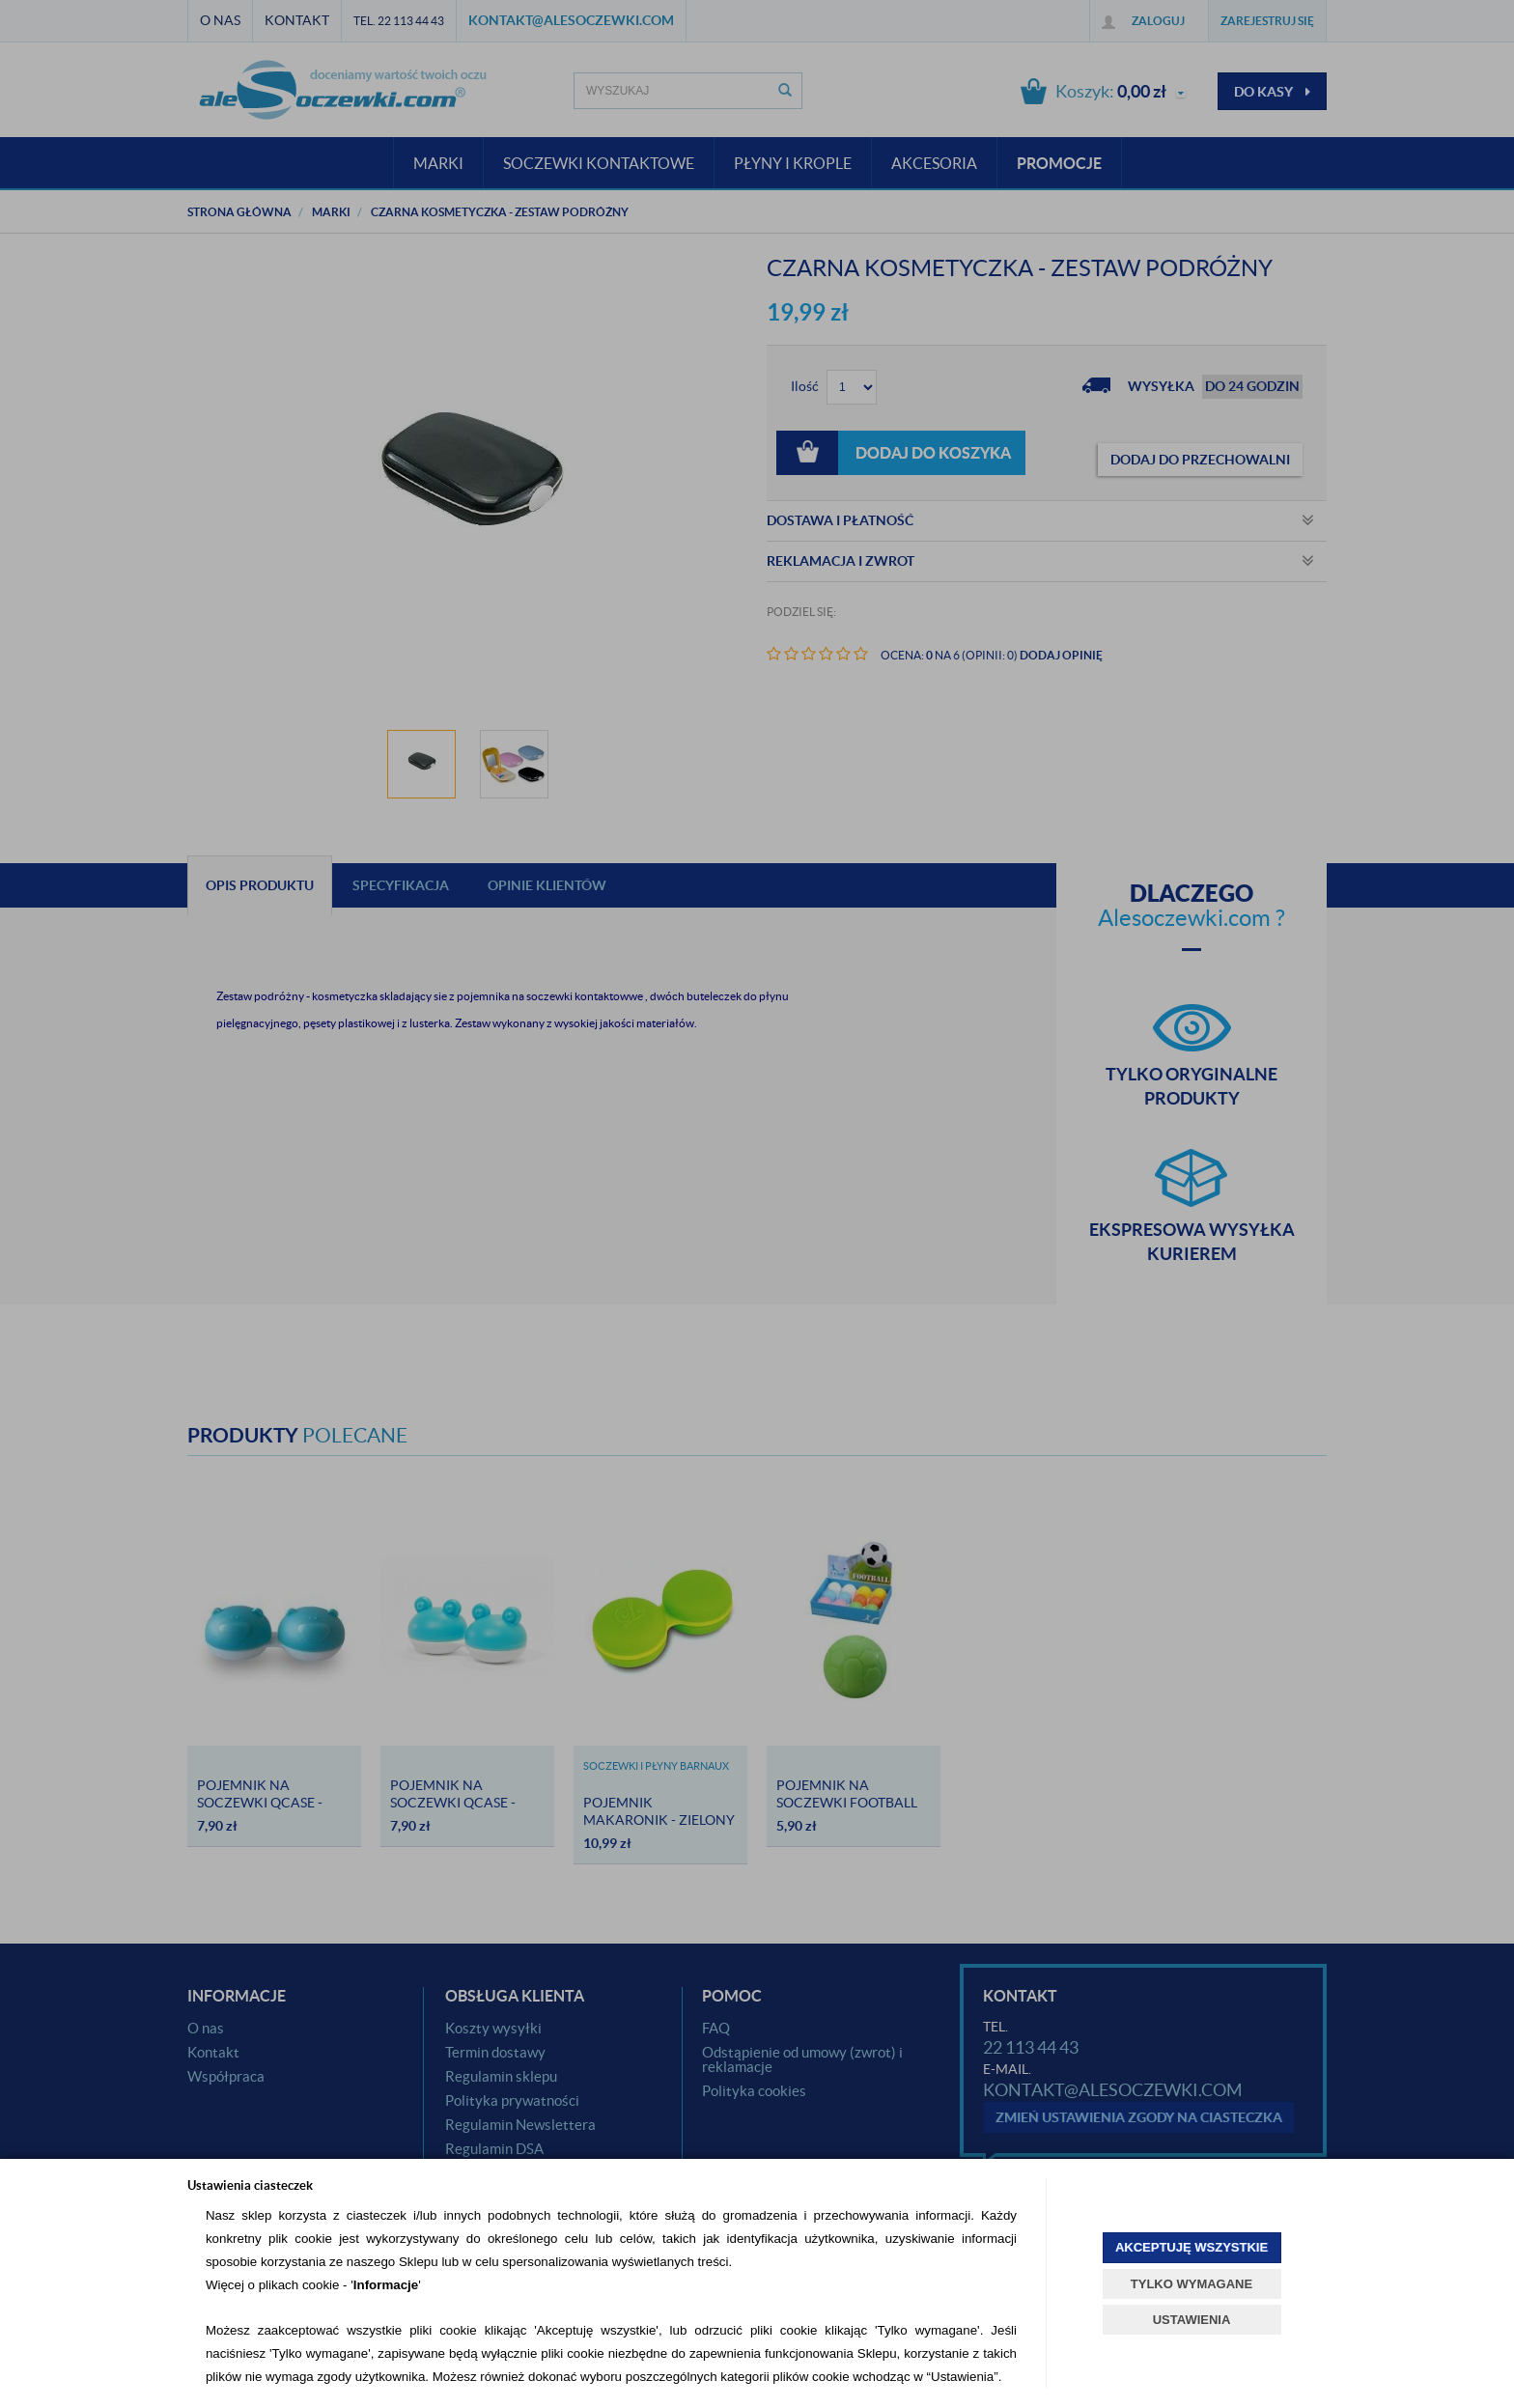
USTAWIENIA (1192, 2319)
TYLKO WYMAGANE (1191, 2284)
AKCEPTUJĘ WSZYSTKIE (1191, 2247)
